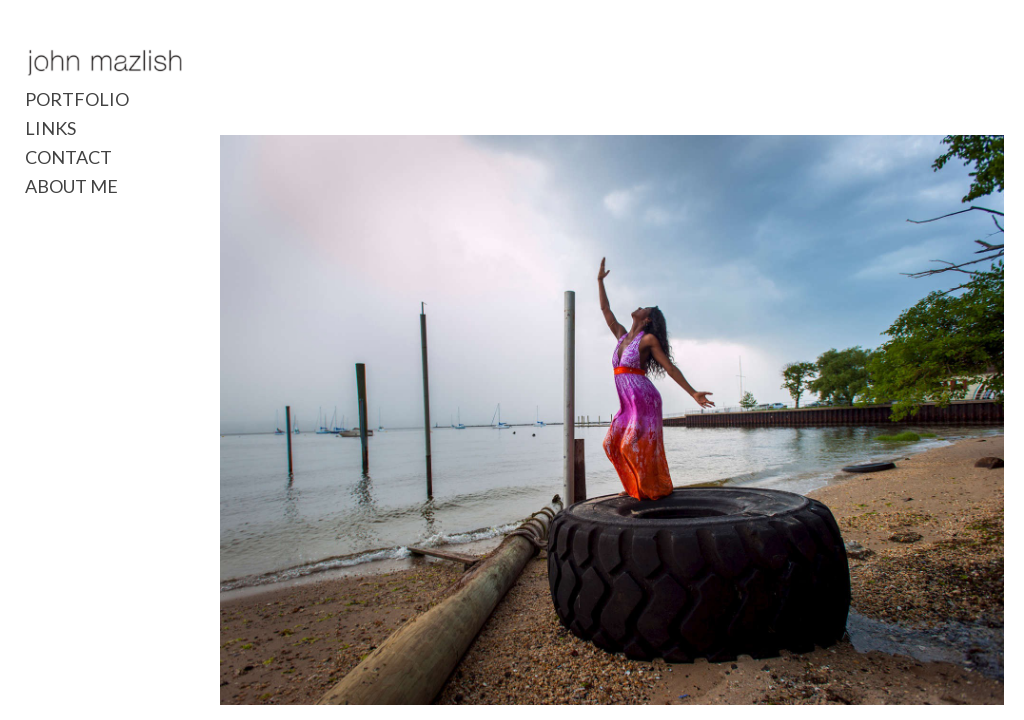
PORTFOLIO (77, 100)
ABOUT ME (71, 187)
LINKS (50, 129)
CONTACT (68, 158)
